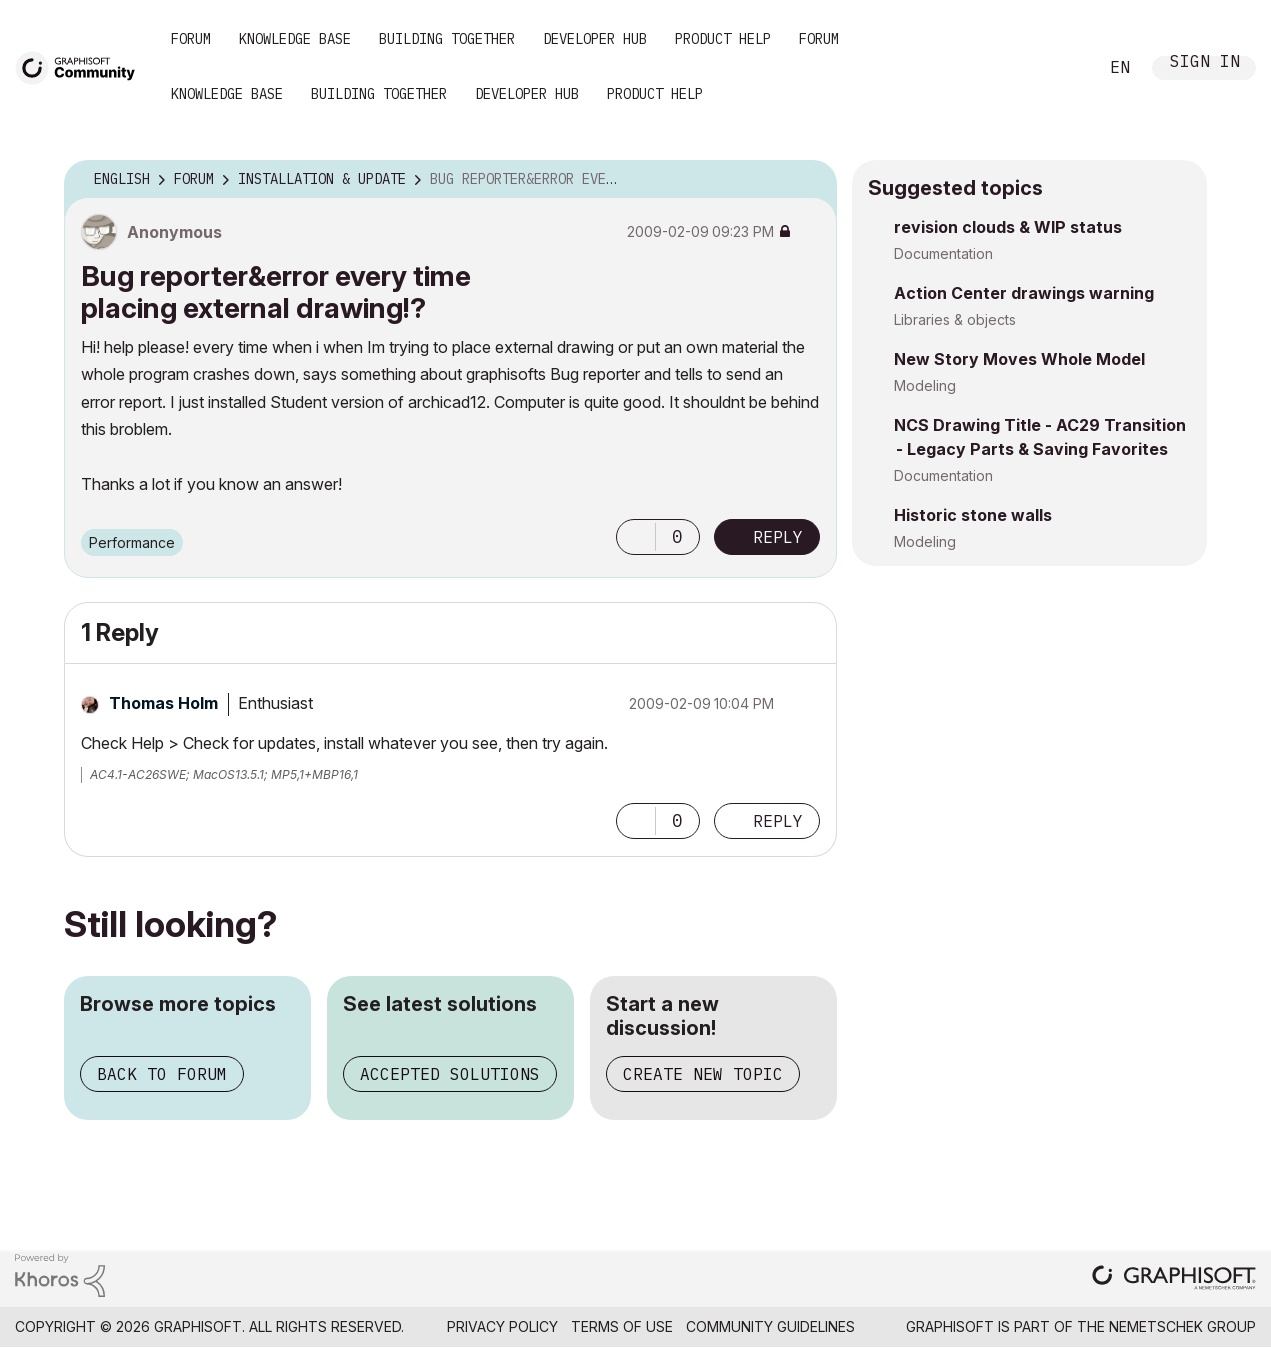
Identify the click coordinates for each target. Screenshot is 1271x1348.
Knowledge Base (295, 39)
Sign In (1205, 63)
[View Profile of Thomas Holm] (163, 703)
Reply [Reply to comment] (778, 821)
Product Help (723, 39)
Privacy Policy (502, 1326)
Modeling (925, 385)
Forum (191, 39)
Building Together (447, 39)
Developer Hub (595, 39)
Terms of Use (622, 1326)
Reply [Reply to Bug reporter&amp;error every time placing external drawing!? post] (778, 537)
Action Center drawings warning (1024, 293)
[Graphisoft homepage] (1174, 1279)
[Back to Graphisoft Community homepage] (82, 66)
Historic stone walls (973, 515)
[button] (636, 537)
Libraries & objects (955, 319)
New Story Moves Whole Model (1019, 359)
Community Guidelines (770, 1326)
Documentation (943, 253)
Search (1060, 68)
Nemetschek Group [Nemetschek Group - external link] (1182, 1326)
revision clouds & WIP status (1008, 227)
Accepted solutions (450, 1074)
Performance (132, 542)
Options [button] (809, 180)
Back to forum (162, 1074)
